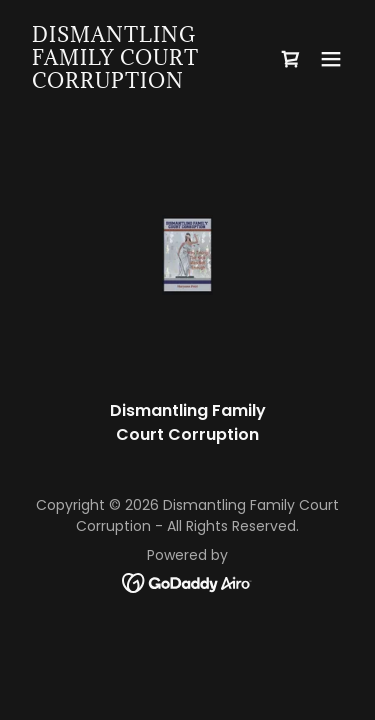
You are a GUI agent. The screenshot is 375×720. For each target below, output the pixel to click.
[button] (331, 59)
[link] (138, 82)
